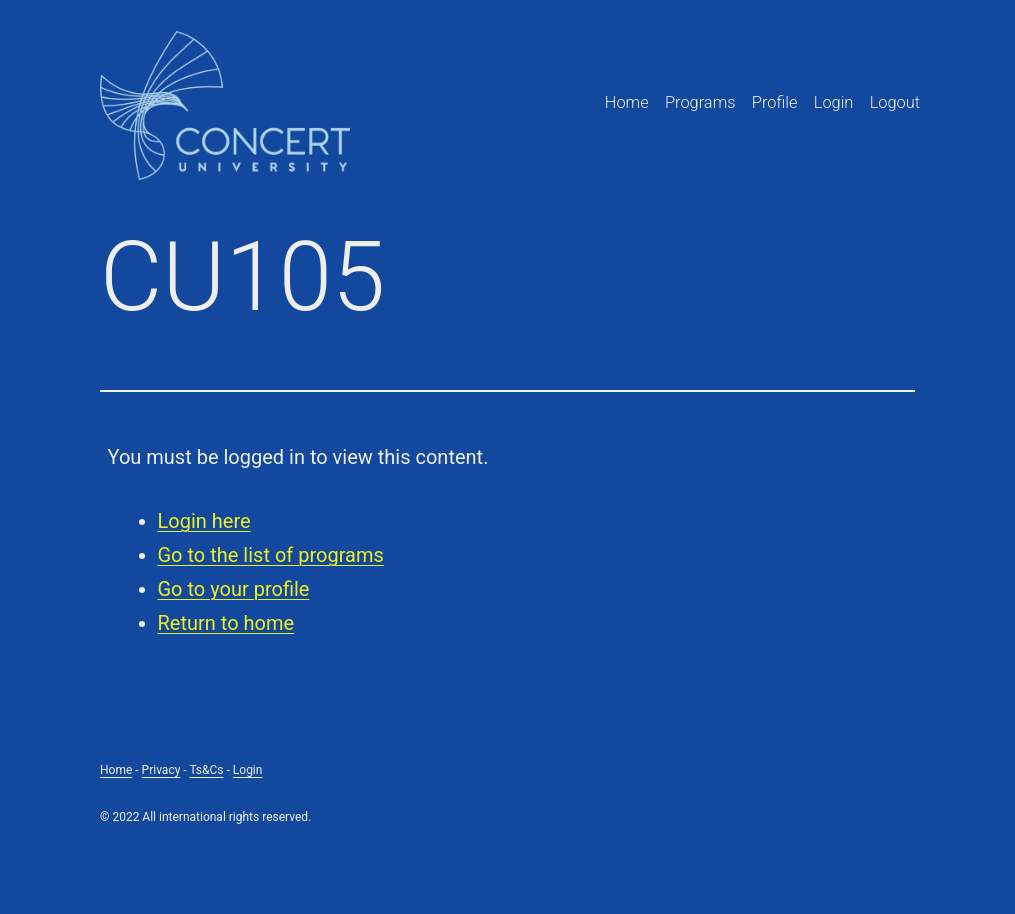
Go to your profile (234, 589)
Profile (775, 102)
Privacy (161, 770)
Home (627, 102)
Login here (204, 521)
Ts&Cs (206, 770)
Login (834, 102)
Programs (700, 102)
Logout (895, 102)
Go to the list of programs (271, 555)
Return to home (226, 623)
